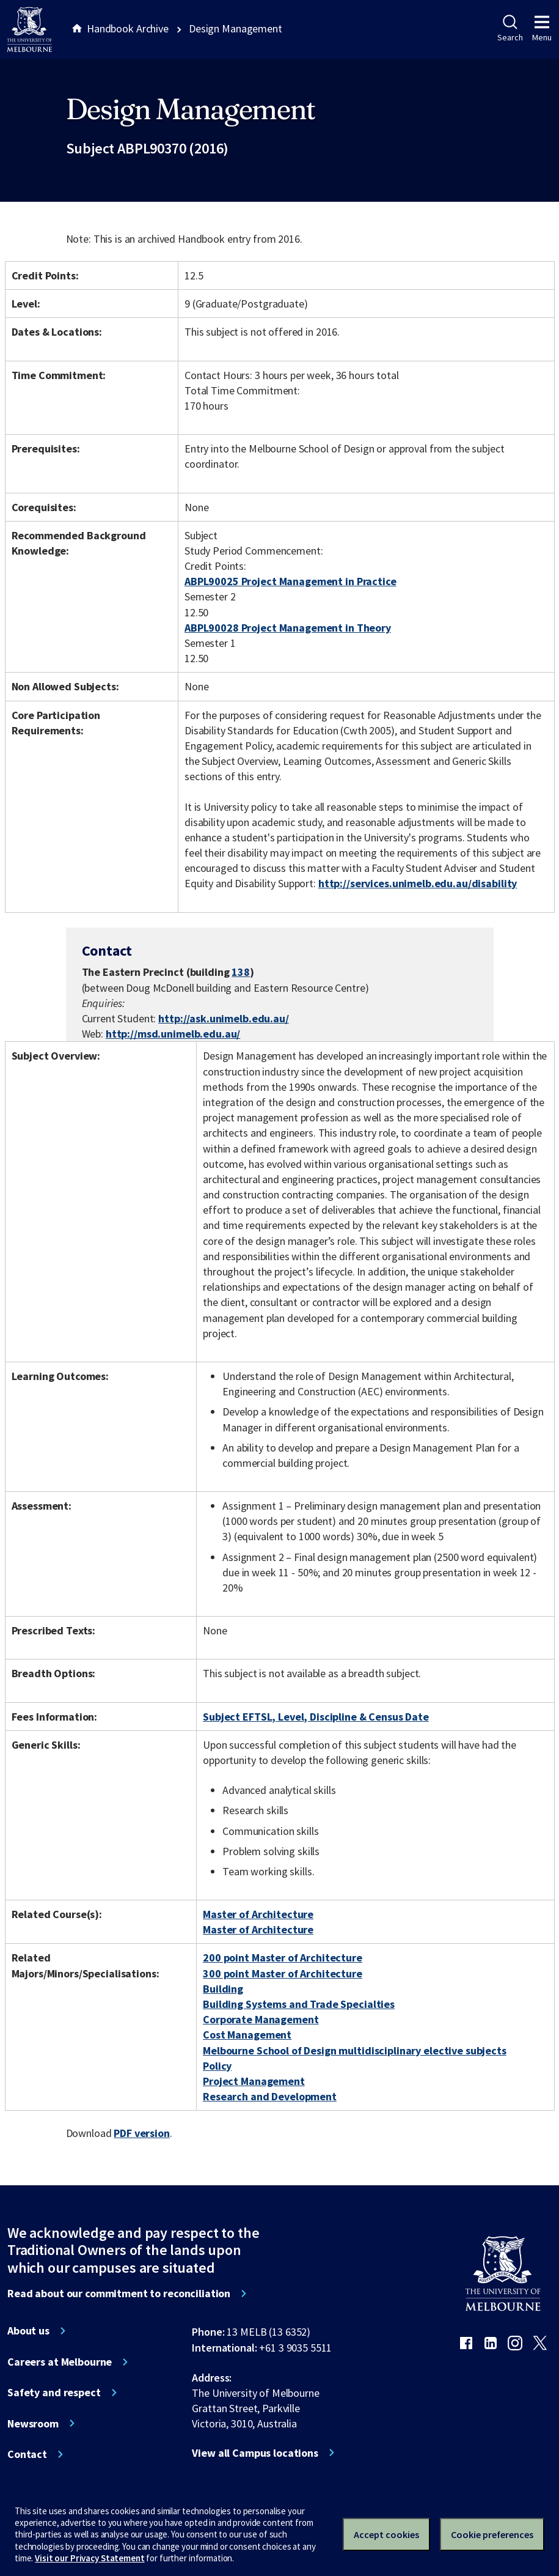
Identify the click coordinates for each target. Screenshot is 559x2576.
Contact (27, 2454)
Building (223, 1989)
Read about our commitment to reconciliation (118, 2293)
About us (28, 2331)
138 (241, 972)
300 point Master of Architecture (282, 1973)
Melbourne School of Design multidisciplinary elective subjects (354, 2050)
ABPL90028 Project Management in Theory (288, 628)
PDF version (142, 2133)
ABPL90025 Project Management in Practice (290, 581)
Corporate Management (260, 2019)
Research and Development (270, 2096)
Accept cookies (386, 2534)
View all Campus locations (255, 2453)
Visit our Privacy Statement (89, 2558)
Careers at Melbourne (59, 2362)
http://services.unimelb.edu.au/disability (417, 883)
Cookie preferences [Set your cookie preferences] (492, 2534)
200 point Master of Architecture (282, 1957)
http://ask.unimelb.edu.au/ (223, 1018)
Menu (542, 29)
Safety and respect (54, 2392)
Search (509, 29)
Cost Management (247, 2035)
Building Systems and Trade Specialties (299, 2004)
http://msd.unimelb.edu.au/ (173, 1034)
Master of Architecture (258, 1914)
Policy (217, 2066)
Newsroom (33, 2423)
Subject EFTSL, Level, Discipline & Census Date (316, 1717)
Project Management (254, 2081)
